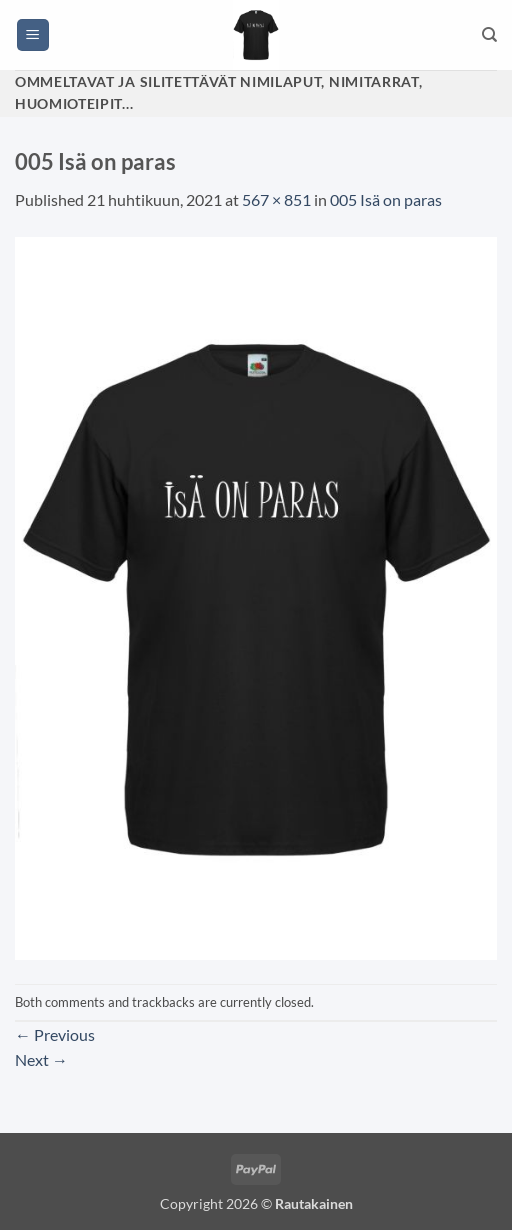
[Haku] (489, 35)
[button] (33, 35)
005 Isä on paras (386, 199)
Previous (55, 1034)
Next (41, 1059)
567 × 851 (276, 199)
